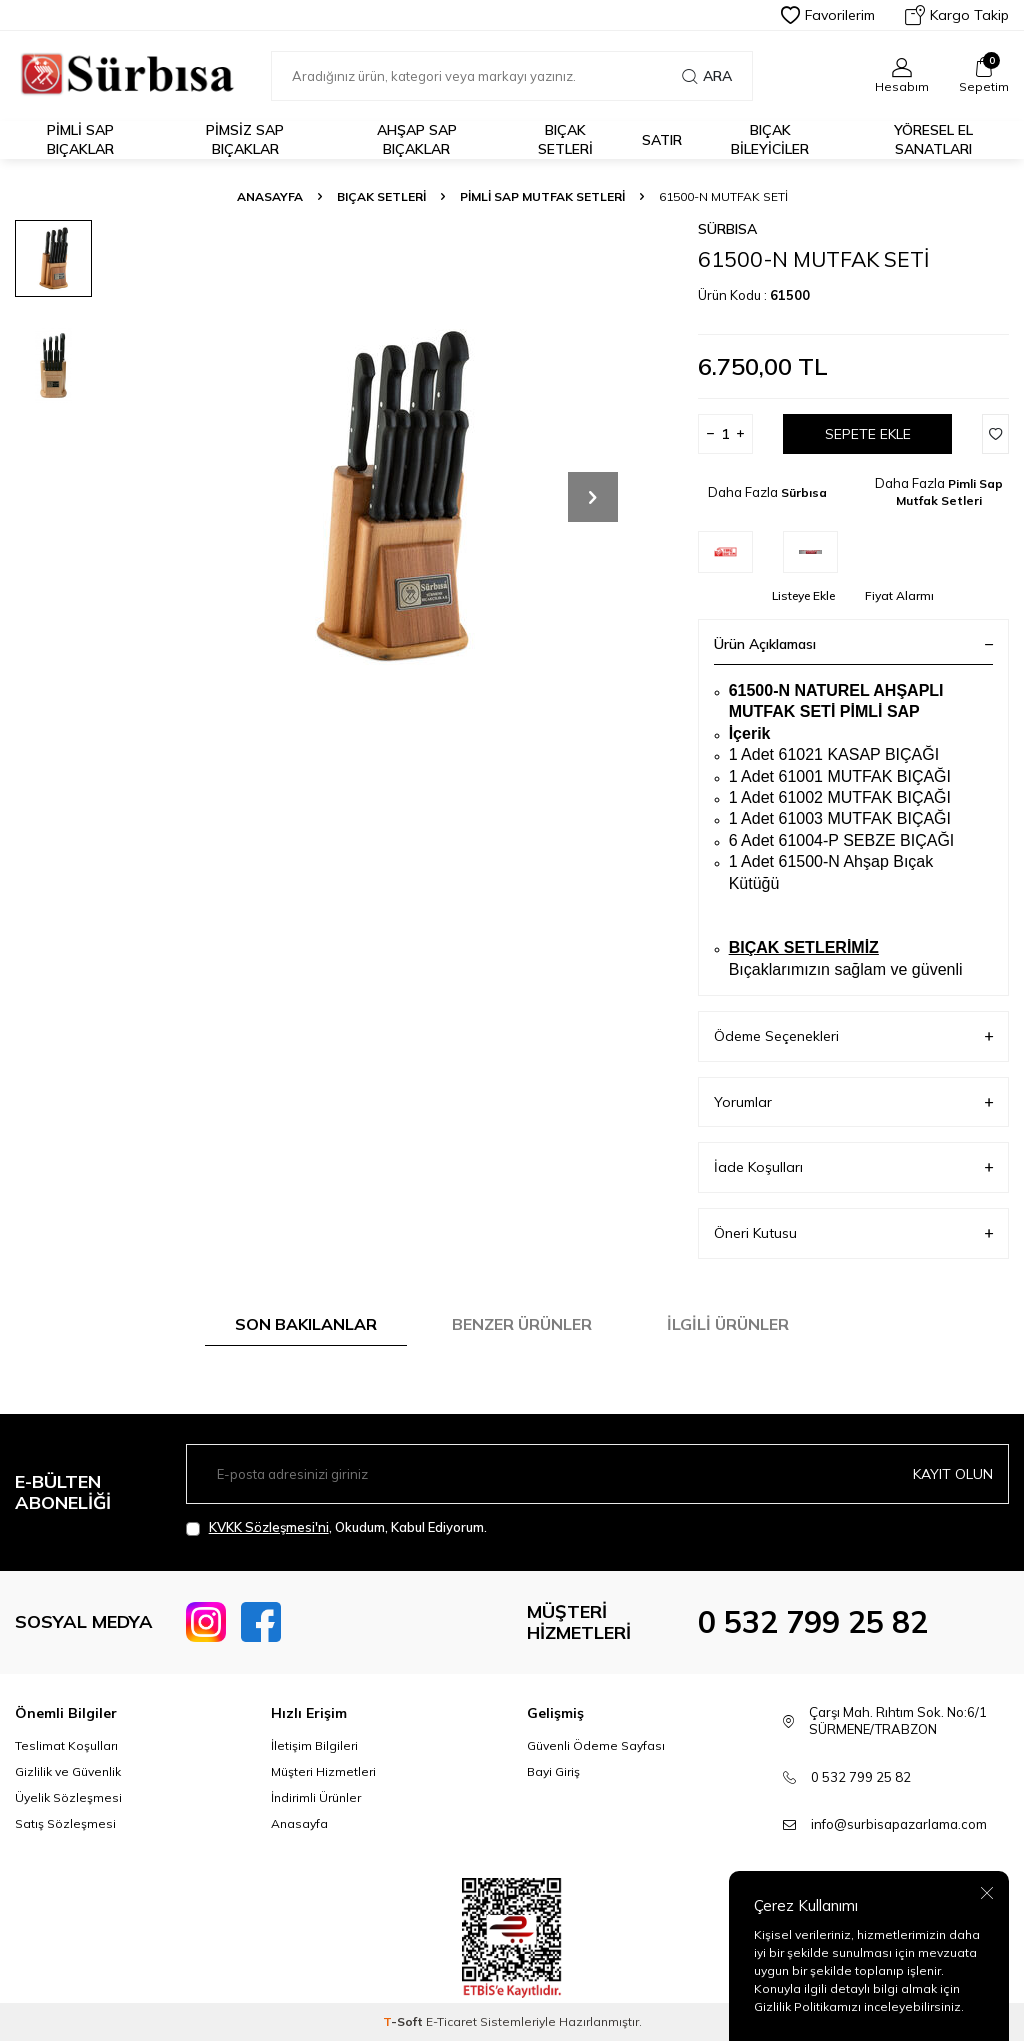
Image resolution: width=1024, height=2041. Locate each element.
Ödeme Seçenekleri (853, 1036)
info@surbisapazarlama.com (899, 1824)
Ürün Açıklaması (853, 644)
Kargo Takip (957, 15)
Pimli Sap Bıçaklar (80, 139)
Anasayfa (270, 196)
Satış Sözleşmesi (65, 1823)
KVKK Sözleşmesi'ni (269, 1527)
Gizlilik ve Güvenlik (68, 1771)
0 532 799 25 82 (813, 1622)
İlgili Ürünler (728, 1324)
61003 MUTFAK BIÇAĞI (864, 818)
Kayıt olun (953, 1474)
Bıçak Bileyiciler (770, 139)
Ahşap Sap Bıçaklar (417, 139)
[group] (391, 496)
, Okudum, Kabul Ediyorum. (336, 1527)
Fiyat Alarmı (899, 595)
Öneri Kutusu (853, 1233)
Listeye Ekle (803, 595)
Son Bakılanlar (306, 1324)
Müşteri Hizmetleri (323, 1771)
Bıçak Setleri (565, 139)
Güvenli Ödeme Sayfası (596, 1745)
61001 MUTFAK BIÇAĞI (864, 776)
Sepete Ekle (868, 434)
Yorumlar (853, 1102)
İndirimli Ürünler (316, 1797)
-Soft (404, 2021)
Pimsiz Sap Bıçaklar (245, 139)
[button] (593, 497)
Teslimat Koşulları (66, 1745)
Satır (662, 140)
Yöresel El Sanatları (933, 139)
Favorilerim (828, 15)
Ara (707, 76)
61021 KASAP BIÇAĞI (858, 754)
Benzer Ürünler (522, 1324)
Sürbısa (727, 229)
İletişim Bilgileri (314, 1745)
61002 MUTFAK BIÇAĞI (864, 797)
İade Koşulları (853, 1167)
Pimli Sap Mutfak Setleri (542, 196)
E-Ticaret (451, 2021)
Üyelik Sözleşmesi (68, 1797)
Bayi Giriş (553, 1771)
